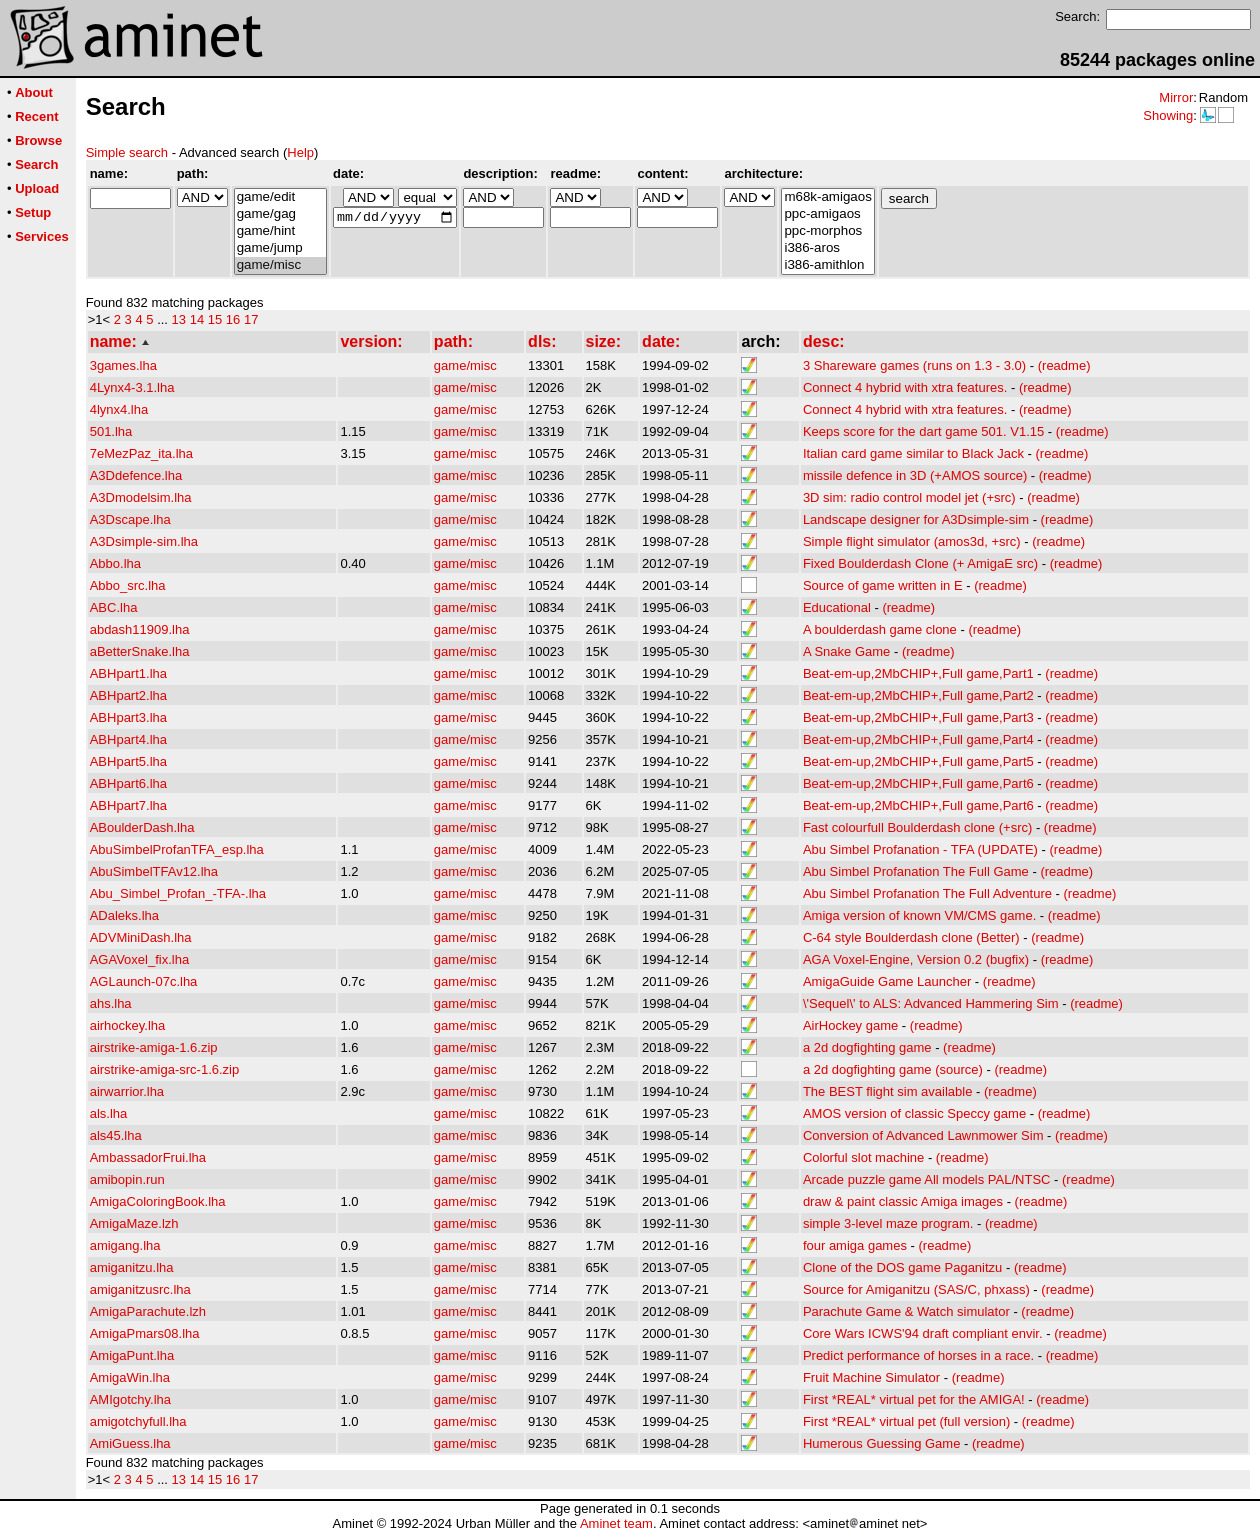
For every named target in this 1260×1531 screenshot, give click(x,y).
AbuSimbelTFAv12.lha (154, 871)
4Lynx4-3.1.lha (132, 387)
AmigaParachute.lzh (148, 1311)
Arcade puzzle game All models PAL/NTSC (927, 1179)
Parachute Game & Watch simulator (906, 1311)
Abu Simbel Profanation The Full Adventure (927, 893)
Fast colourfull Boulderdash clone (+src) (917, 827)
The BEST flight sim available (888, 1091)
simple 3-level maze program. (888, 1223)
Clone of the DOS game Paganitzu (902, 1267)
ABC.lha (114, 607)
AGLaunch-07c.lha (144, 981)
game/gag (280, 214)
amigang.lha (125, 1245)
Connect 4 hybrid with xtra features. (905, 387)
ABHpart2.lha (128, 695)
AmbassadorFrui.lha (148, 1157)
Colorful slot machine (863, 1157)
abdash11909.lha (140, 629)
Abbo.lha (115, 563)
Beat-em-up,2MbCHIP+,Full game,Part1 (918, 673)
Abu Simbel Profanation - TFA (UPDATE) (920, 849)
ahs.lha (111, 1003)
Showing (1168, 115)
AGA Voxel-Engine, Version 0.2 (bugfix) (916, 959)
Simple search (127, 152)
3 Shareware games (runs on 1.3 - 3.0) (914, 365)
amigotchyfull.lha (138, 1421)
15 (215, 319)
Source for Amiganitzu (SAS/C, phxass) (916, 1289)
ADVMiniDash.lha (141, 937)
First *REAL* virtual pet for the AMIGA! (914, 1399)
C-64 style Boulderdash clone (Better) (911, 937)
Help (300, 152)
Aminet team (616, 1523)
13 (179, 319)
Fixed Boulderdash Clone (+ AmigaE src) (920, 563)
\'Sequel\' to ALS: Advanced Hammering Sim (931, 1003)
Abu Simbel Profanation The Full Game (916, 871)
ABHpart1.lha (128, 673)
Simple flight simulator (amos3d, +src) (912, 541)
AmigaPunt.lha (132, 1355)
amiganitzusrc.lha (140, 1289)
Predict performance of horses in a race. (918, 1355)
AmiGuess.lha (130, 1443)
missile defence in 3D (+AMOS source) (915, 475)
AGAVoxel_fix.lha (139, 959)
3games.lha (123, 365)
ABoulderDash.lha (142, 827)
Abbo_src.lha (128, 585)
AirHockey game (850, 1025)
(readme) (1064, 365)
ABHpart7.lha (128, 805)
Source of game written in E (883, 585)
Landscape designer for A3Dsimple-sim (916, 519)
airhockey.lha (128, 1025)
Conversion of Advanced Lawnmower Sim (923, 1135)
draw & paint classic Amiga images (903, 1201)
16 (233, 319)
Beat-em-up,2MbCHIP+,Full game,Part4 (918, 739)
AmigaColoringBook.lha (158, 1201)
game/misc (280, 265)
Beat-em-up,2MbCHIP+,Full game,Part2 (918, 695)
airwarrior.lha (127, 1091)
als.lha (109, 1113)
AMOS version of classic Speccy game (914, 1113)
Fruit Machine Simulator (871, 1377)
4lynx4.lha (119, 409)
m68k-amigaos (827, 197)
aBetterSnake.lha (140, 651)
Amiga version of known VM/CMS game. (919, 915)
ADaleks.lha (124, 915)
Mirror (1176, 97)
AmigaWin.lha (130, 1377)
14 (197, 319)
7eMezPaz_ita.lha (141, 453)
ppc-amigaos (827, 214)
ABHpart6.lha (128, 783)
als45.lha (116, 1135)
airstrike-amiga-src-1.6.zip (165, 1069)
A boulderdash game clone (880, 629)
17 (251, 319)
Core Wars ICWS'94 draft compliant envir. (923, 1333)
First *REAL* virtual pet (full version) (906, 1421)
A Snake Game (846, 651)
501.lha (111, 431)
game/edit (280, 197)
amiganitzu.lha (132, 1267)
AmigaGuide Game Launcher (887, 981)
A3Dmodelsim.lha (141, 497)
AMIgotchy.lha (130, 1399)
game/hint (280, 231)
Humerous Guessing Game (882, 1443)
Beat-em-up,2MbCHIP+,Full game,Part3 (918, 717)
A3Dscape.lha (130, 519)
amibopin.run (127, 1179)
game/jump (280, 248)
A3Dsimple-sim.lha (144, 541)
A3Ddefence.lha (136, 475)
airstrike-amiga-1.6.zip (154, 1047)
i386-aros (827, 248)
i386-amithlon (827, 265)
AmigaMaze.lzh (134, 1223)
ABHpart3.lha (128, 717)
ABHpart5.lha (128, 761)
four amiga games (855, 1245)
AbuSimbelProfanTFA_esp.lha (177, 849)
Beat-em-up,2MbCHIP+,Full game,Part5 (918, 761)
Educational (837, 607)
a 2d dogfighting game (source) (893, 1069)
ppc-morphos (827, 231)
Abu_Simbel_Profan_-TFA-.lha (178, 893)
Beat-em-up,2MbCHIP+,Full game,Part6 (918, 783)
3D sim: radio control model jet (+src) (909, 497)
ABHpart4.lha (128, 739)
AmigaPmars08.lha (145, 1333)
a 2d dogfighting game (867, 1047)
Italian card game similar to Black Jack (913, 453)
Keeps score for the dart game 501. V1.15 (923, 431)
